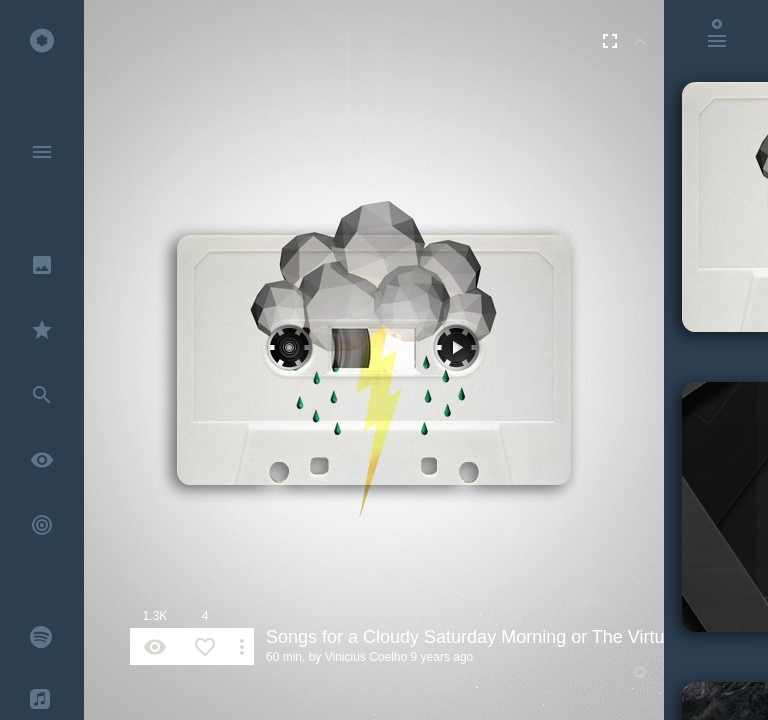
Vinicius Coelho (366, 657)
